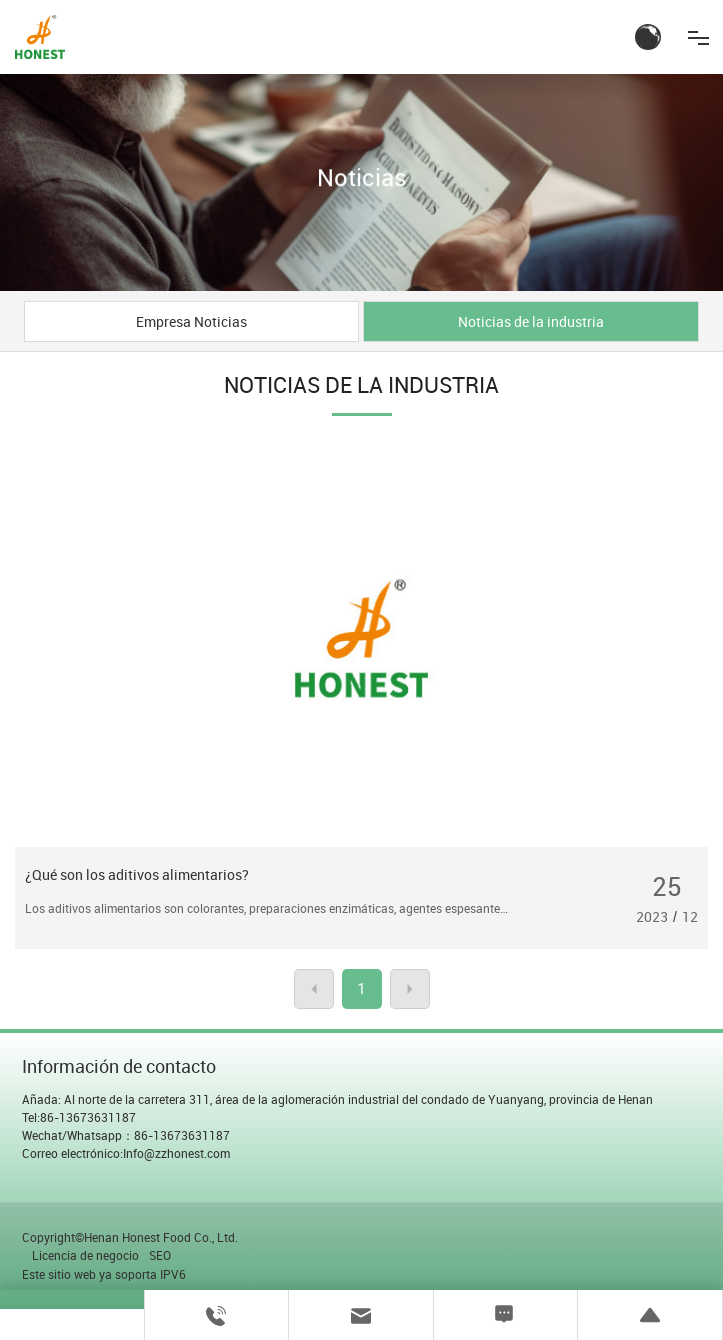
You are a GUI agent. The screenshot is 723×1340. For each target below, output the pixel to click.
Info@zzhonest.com (176, 1153)
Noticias (362, 178)
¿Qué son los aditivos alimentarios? (137, 874)
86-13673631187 (88, 1117)
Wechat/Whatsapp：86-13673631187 (126, 1135)
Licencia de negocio (85, 1255)
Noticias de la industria (531, 321)
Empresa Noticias (191, 321)
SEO (160, 1255)
